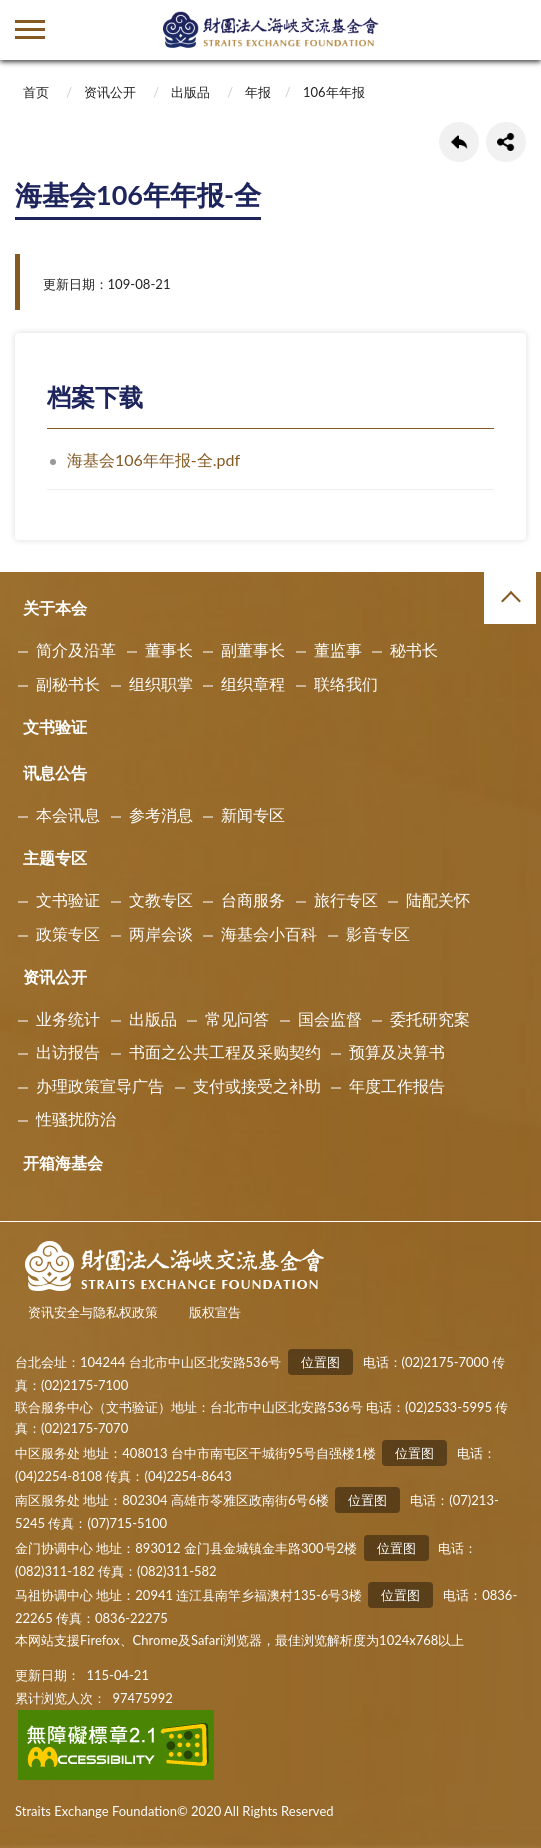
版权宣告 (215, 1312)
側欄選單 (30, 29)
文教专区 (161, 899)
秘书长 (414, 649)
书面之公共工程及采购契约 (225, 1051)
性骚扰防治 (76, 1118)
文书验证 (55, 726)
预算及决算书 (397, 1051)
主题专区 (55, 857)
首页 (36, 92)
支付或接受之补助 (257, 1085)
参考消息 (161, 814)
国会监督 (330, 1018)
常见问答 (237, 1018)
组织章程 (253, 683)
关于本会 (55, 607)
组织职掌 (161, 683)
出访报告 (68, 1051)
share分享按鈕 (506, 142)
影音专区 (378, 933)
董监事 (338, 649)
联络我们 (346, 683)
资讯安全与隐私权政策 (93, 1312)
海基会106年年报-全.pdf (153, 459)
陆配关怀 (438, 899)
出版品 (190, 92)
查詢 (511, 30)
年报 (258, 92)
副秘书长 (68, 683)
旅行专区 (346, 899)
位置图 (320, 1362)
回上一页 (459, 142)
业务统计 (68, 1018)
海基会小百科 (269, 933)
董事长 (169, 649)
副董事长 (253, 649)
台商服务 (253, 899)
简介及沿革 (76, 649)
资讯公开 (110, 92)
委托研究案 (430, 1018)
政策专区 (68, 933)
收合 (510, 598)
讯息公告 (55, 772)
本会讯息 (68, 814)
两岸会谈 (161, 933)
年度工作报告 (397, 1085)
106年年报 (334, 92)
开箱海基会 (63, 1162)
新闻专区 (253, 814)
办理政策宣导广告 (100, 1085)
